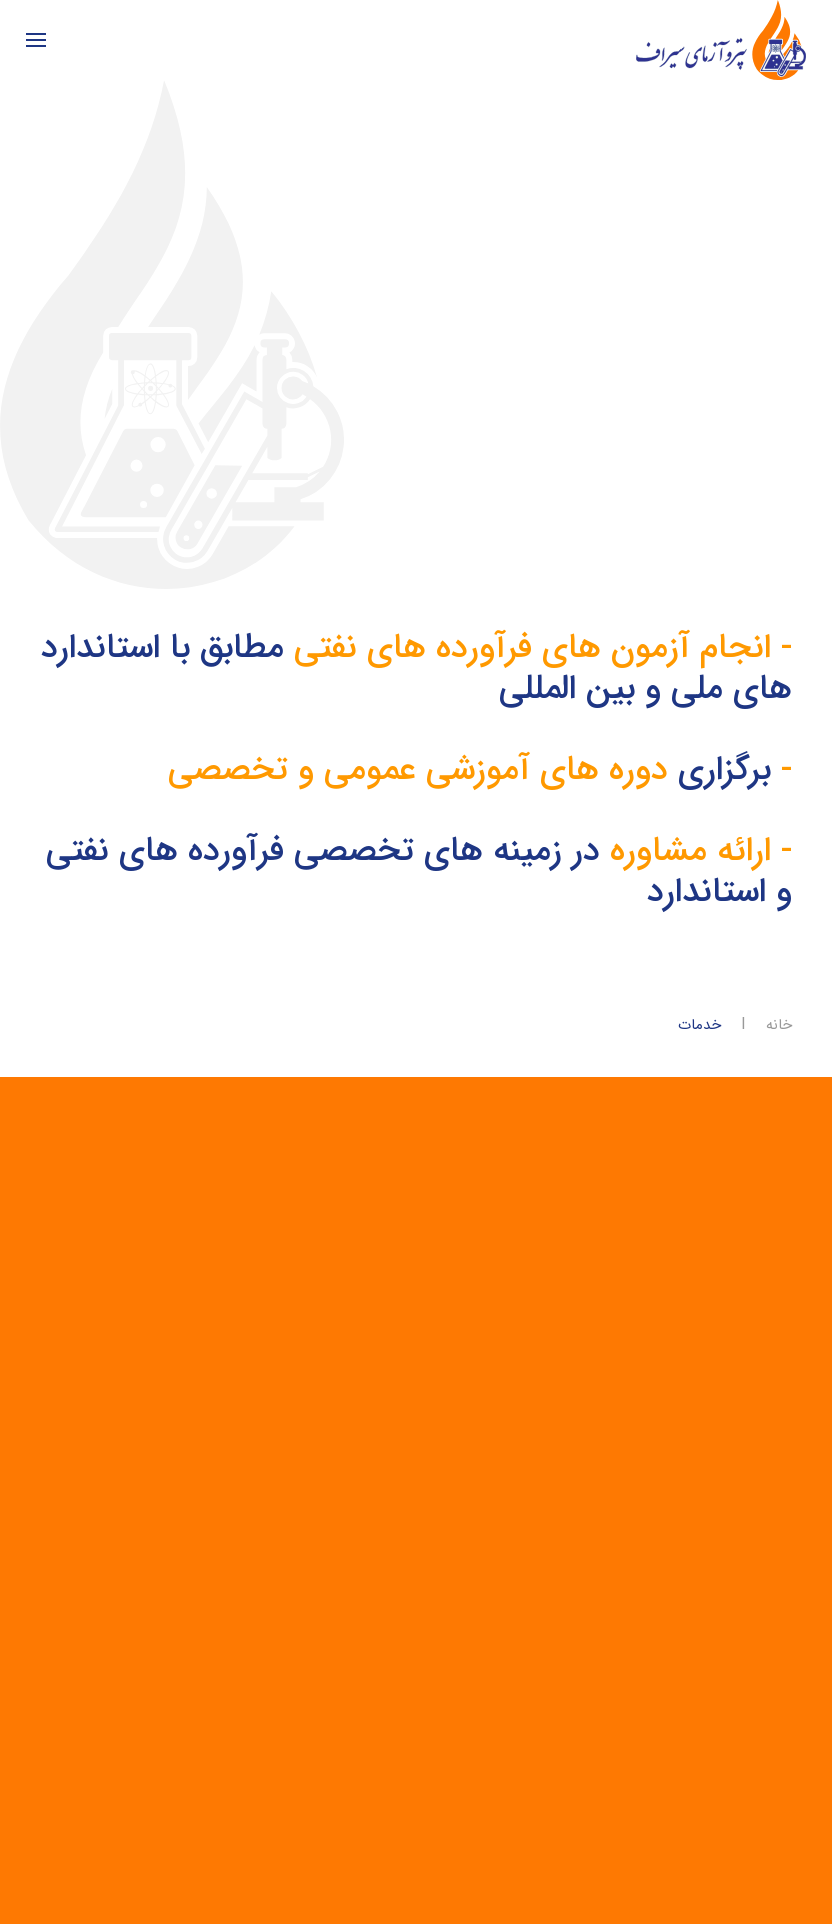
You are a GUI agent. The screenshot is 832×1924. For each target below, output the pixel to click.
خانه (779, 1025)
